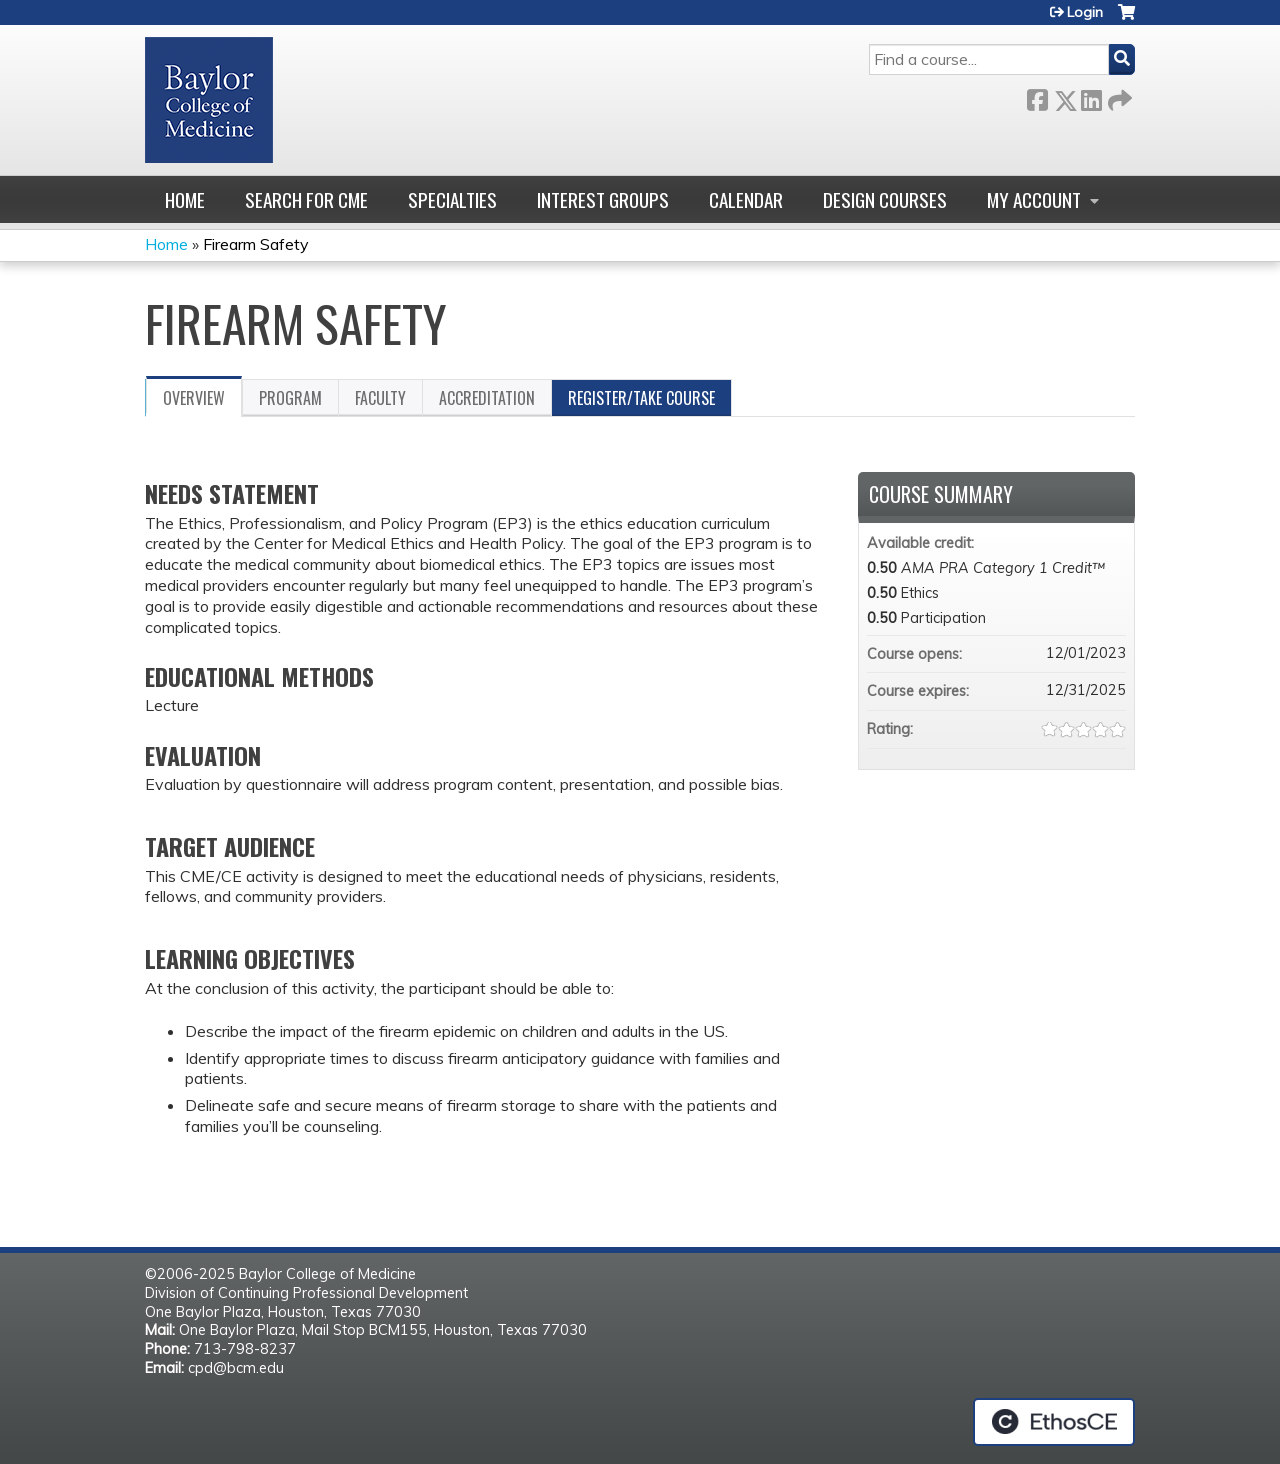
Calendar (746, 199)
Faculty (380, 398)
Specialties (452, 199)
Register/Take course (641, 398)
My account (1034, 199)
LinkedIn (1091, 96)
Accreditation (487, 398)
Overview (194, 398)
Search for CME (306, 199)
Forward (1118, 96)
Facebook (1037, 96)
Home (185, 199)
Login (1085, 12)
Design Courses (885, 199)
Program (290, 398)
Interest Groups (603, 199)
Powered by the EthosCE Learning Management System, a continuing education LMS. (1054, 1422)
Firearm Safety (256, 244)
